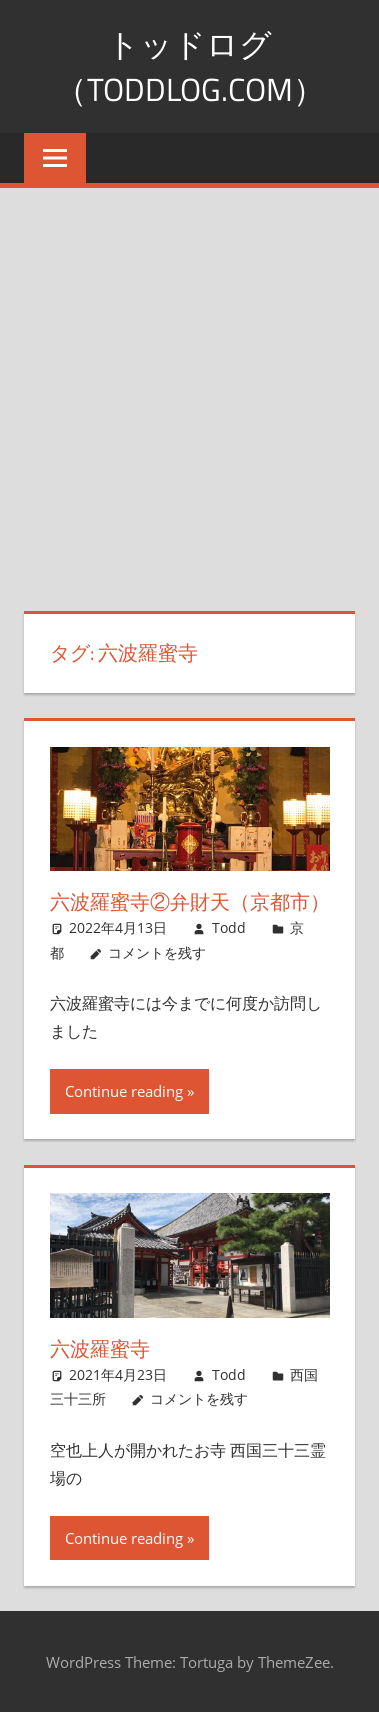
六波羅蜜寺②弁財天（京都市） (190, 901)
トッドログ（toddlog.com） (190, 66)
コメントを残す (157, 952)
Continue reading (124, 1091)
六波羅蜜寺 (100, 1348)
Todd (229, 927)
